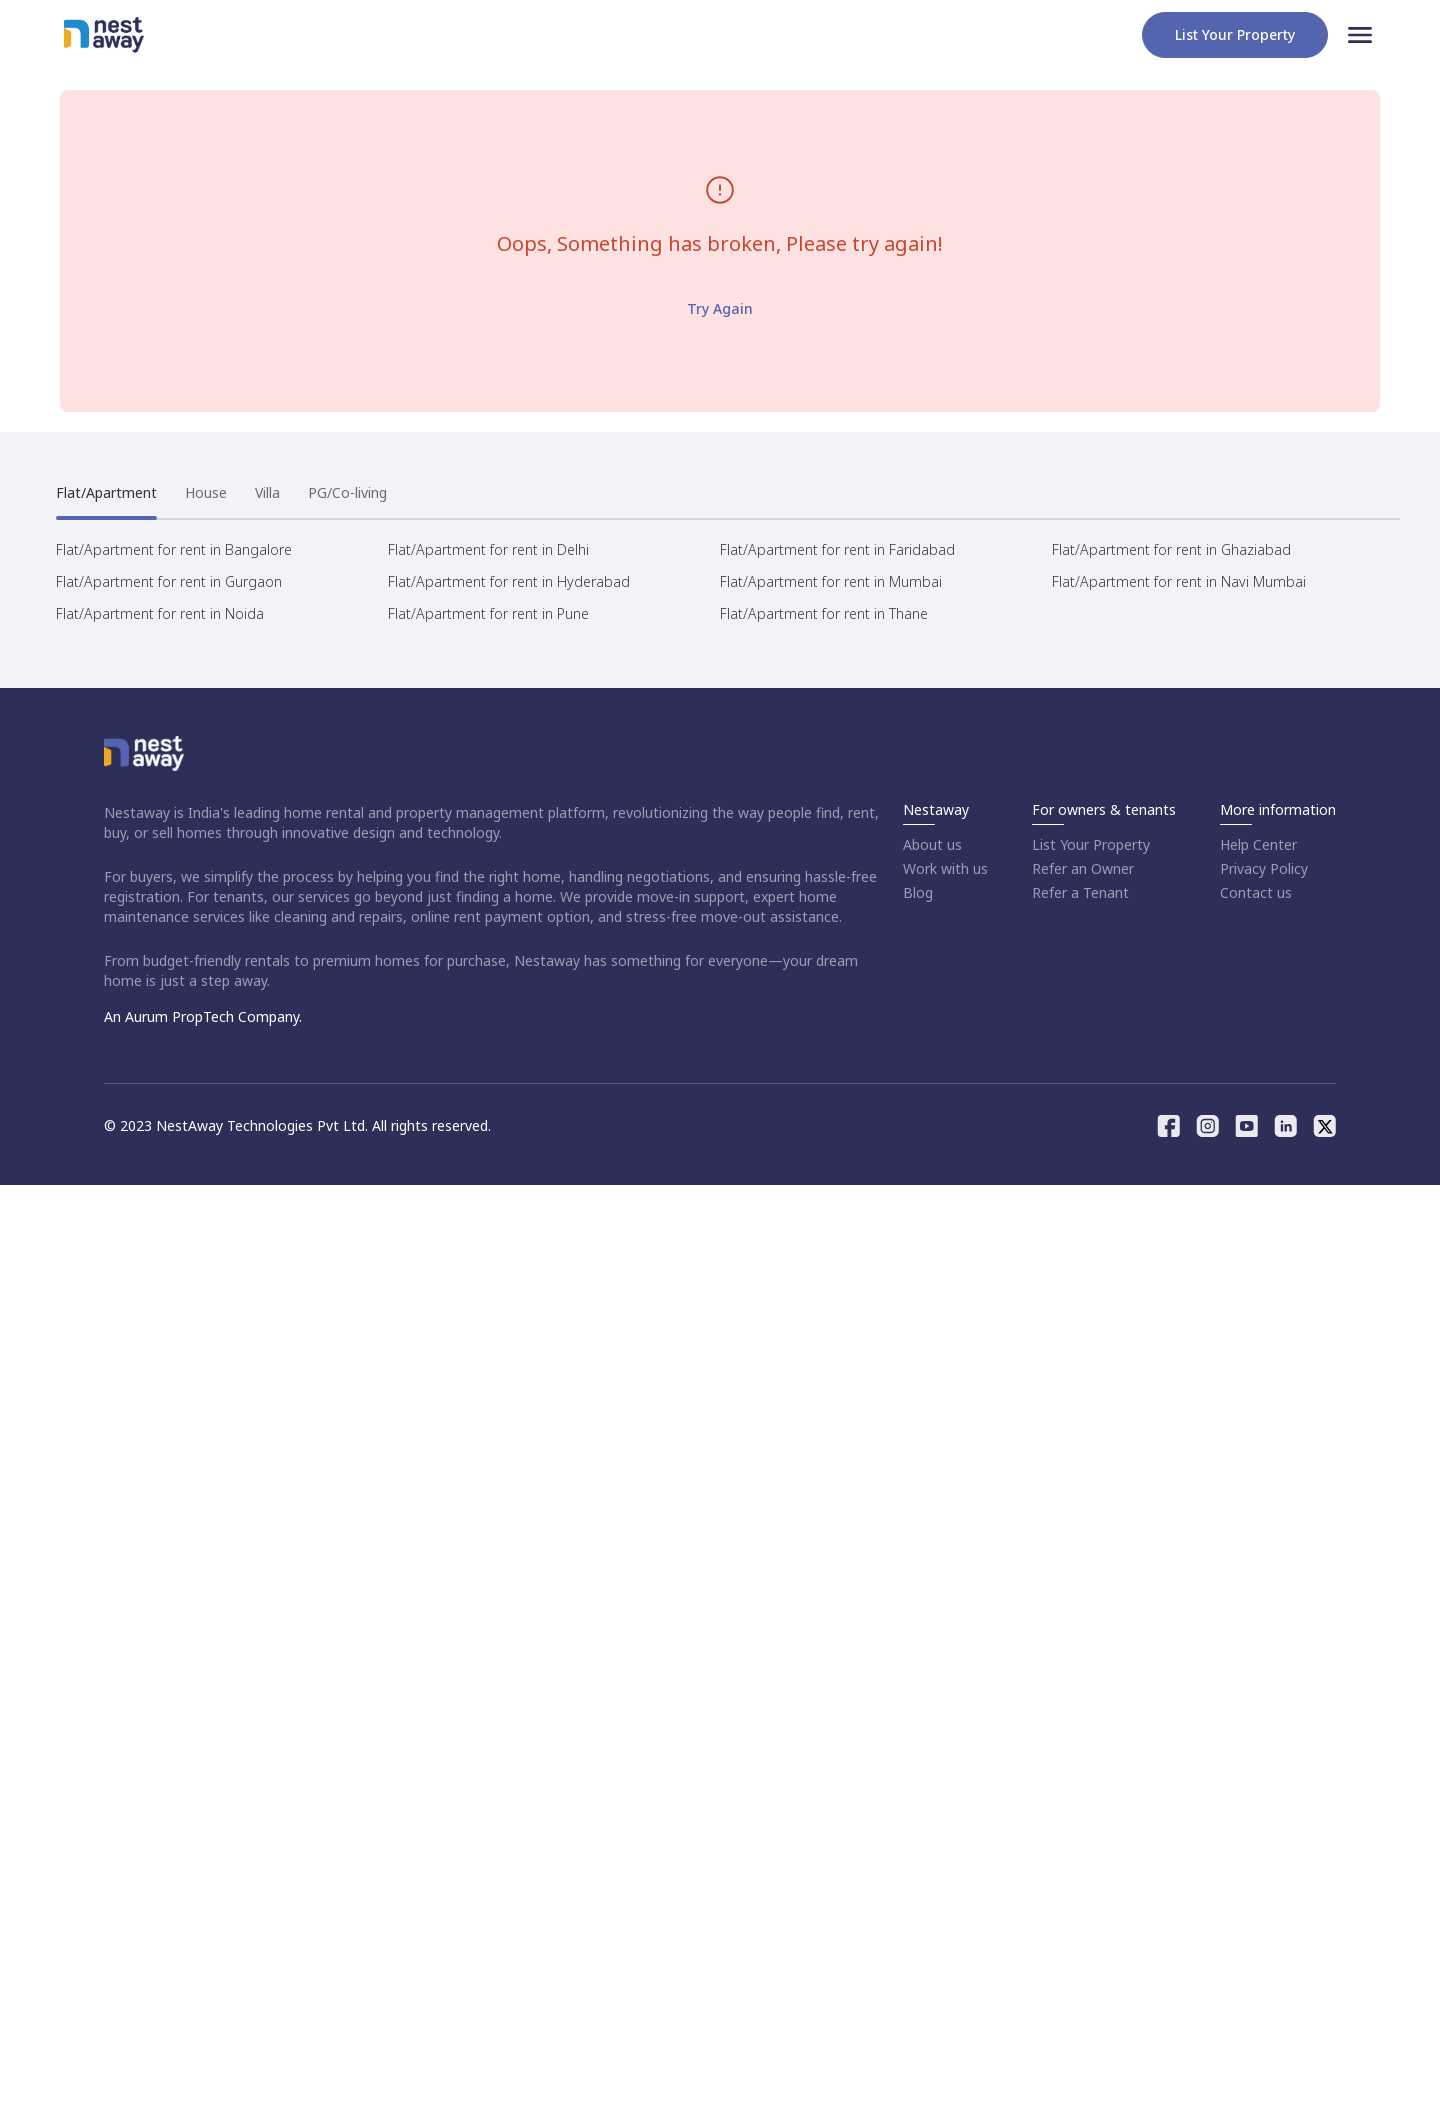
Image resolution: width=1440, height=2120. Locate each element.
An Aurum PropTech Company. (203, 1016)
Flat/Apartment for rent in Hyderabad (509, 581)
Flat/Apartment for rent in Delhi (488, 549)
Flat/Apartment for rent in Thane (824, 613)
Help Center (1258, 844)
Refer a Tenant (1080, 892)
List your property (1235, 34)
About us (932, 844)
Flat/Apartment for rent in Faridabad (837, 549)
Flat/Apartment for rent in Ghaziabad (1171, 549)
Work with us (945, 868)
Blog (918, 892)
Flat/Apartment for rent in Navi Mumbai (1179, 581)
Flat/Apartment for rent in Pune (488, 613)
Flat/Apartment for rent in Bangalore (174, 549)
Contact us (1256, 892)
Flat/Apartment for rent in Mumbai (831, 581)
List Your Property (1091, 844)
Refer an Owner (1083, 868)
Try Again (720, 308)
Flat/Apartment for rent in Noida (160, 613)
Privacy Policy (1264, 868)
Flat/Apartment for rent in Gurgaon (169, 581)
